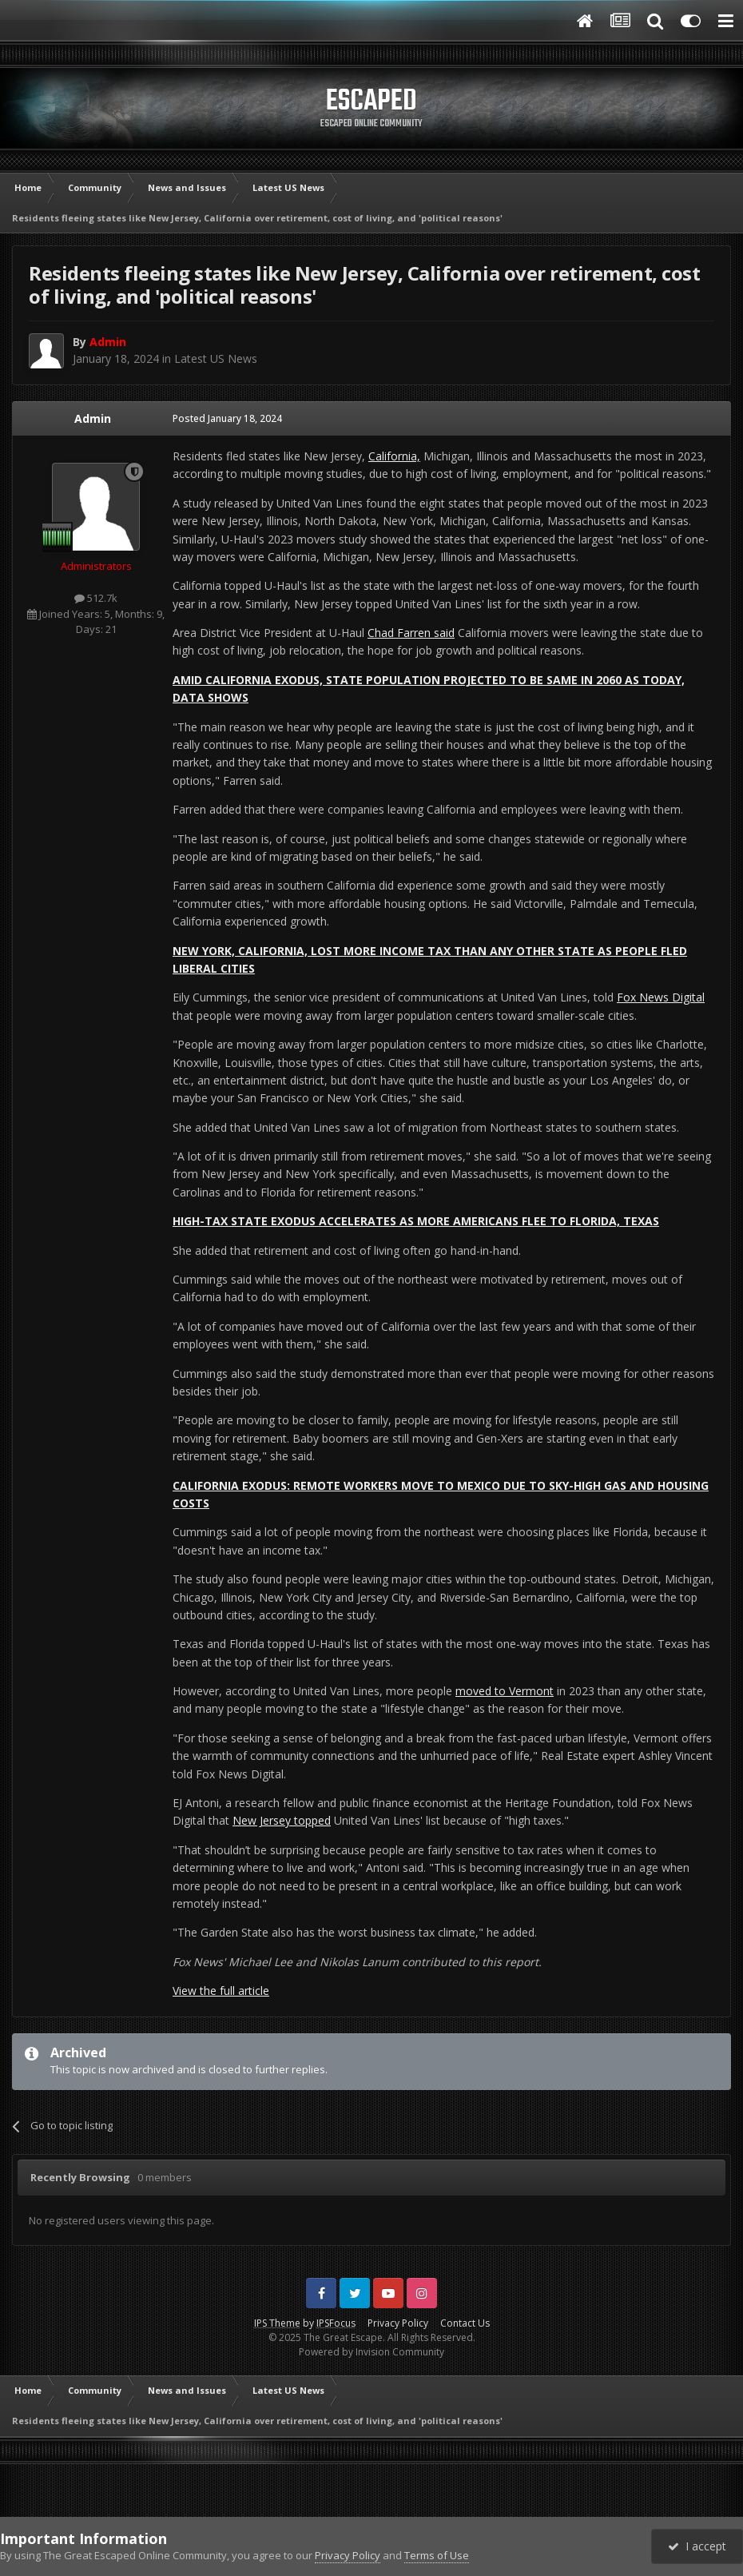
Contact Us (465, 2323)
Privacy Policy (398, 2323)
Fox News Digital (661, 997)
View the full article (221, 1990)
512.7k (95, 598)
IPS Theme (277, 2323)
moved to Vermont (504, 1690)
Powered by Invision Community (371, 2352)
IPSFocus (336, 2323)
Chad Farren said (411, 632)
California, (394, 456)
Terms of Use (436, 2555)
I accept (697, 2546)
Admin (92, 418)
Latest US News (215, 358)
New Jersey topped (281, 1820)
